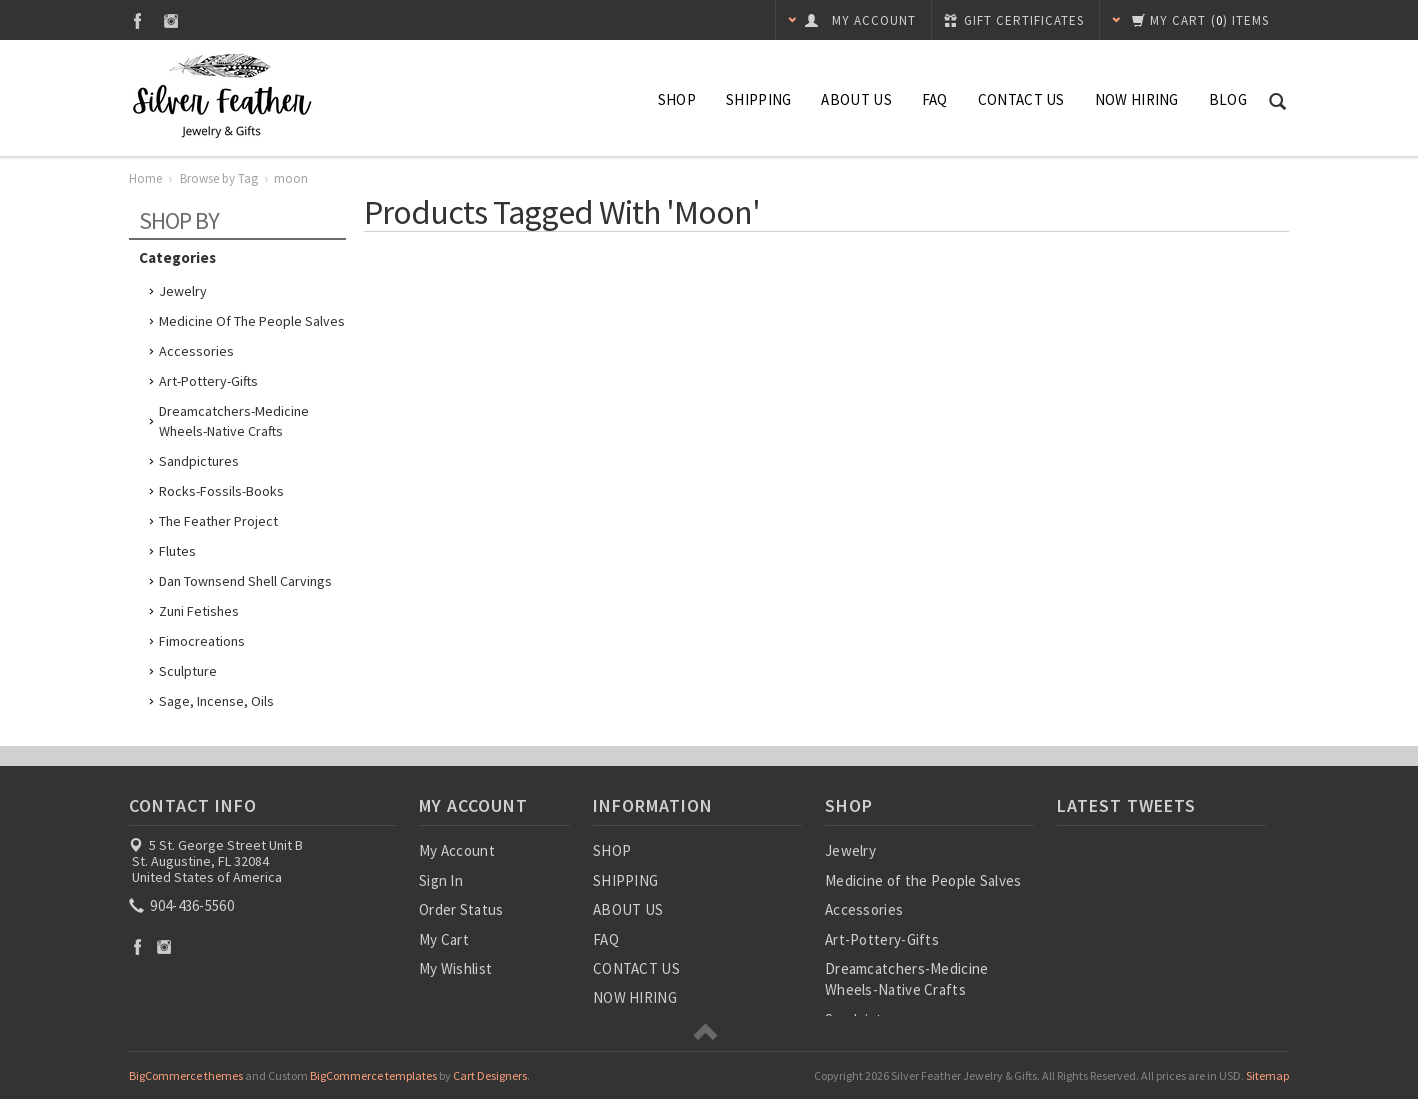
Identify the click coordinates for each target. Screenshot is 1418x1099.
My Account (457, 850)
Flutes (177, 551)
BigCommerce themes (186, 1075)
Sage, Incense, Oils (216, 701)
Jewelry (183, 291)
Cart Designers (490, 1075)
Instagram (171, 20)
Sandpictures (199, 461)
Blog (1228, 99)
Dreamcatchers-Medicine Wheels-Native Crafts (234, 421)
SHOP (677, 99)
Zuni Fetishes (199, 611)
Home (145, 178)
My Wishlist (455, 968)
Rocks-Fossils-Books (221, 491)
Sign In (441, 880)
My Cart (444, 939)
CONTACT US (1021, 99)
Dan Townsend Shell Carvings (245, 581)
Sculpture (188, 671)
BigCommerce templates (373, 1075)
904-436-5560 (183, 905)
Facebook (137, 20)
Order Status (461, 909)
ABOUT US (856, 99)
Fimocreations (202, 641)
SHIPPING (758, 99)
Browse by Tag (219, 178)
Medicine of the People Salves (252, 321)
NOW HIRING (1137, 99)
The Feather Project (218, 521)
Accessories (196, 351)
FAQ (935, 99)
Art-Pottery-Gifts (208, 381)
